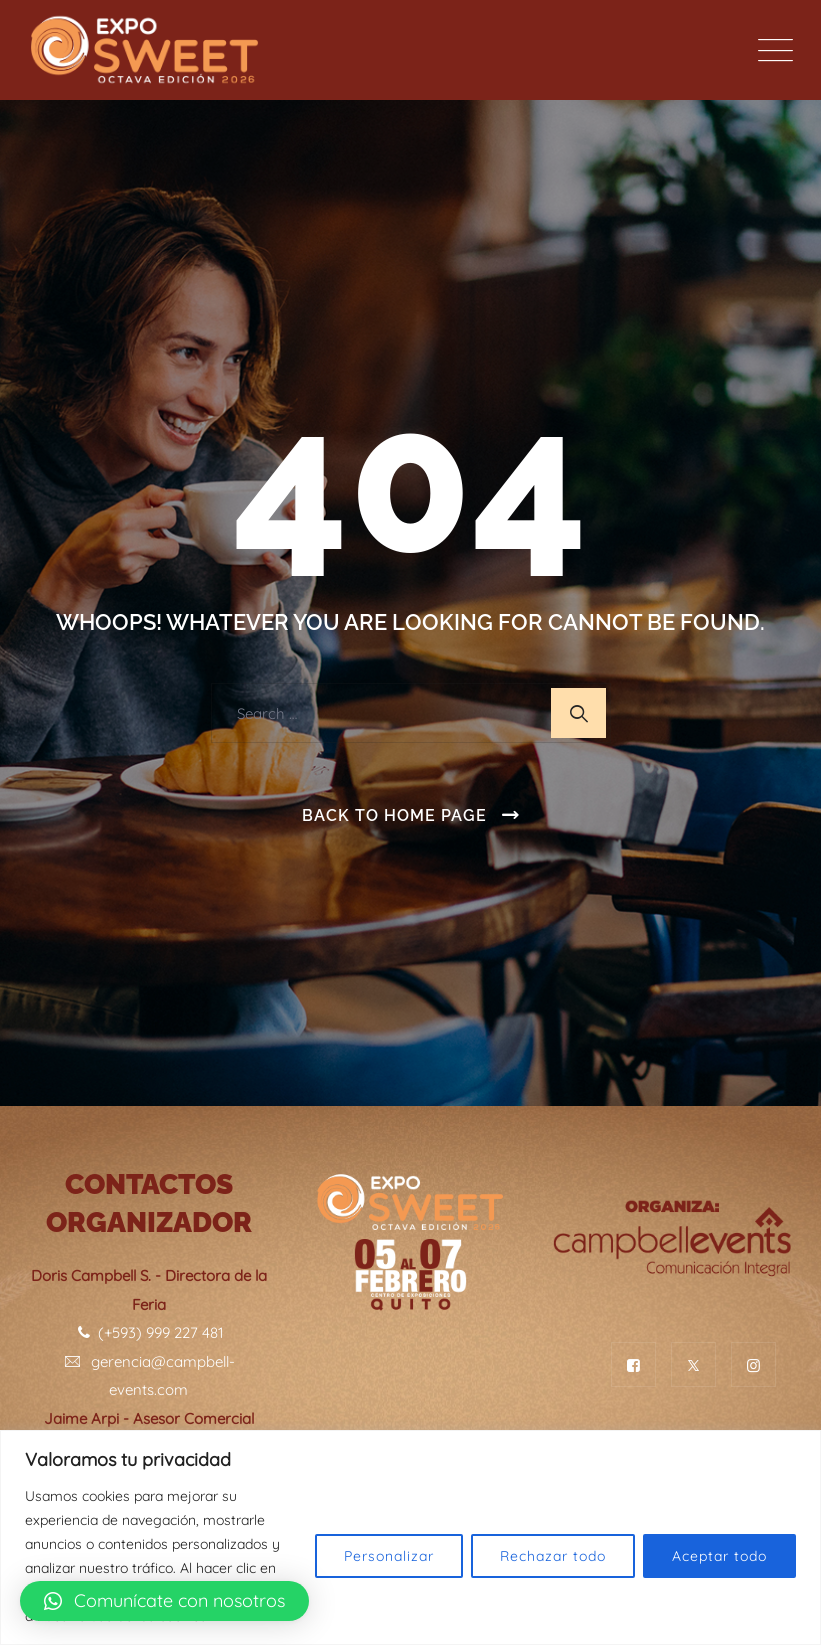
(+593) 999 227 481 (148, 1332)
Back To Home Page (394, 815)
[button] (164, 1601)
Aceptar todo (719, 1556)
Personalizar (389, 1556)
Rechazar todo (553, 1556)
